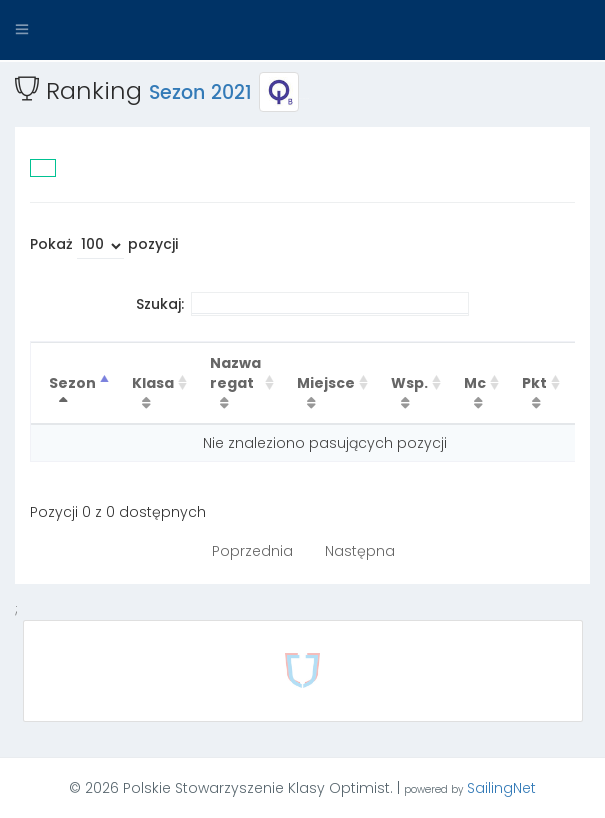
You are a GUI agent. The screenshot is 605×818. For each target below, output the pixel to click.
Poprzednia (252, 551)
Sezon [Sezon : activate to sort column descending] (72, 383)
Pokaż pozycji (104, 246)
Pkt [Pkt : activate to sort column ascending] (534, 383)
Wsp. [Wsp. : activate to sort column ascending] (409, 383)
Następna (360, 551)
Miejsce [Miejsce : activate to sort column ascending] (326, 383)
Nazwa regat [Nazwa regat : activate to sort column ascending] (235, 373)
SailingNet (501, 788)
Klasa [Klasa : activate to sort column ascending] (153, 383)
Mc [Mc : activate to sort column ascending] (475, 383)
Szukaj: (302, 304)
